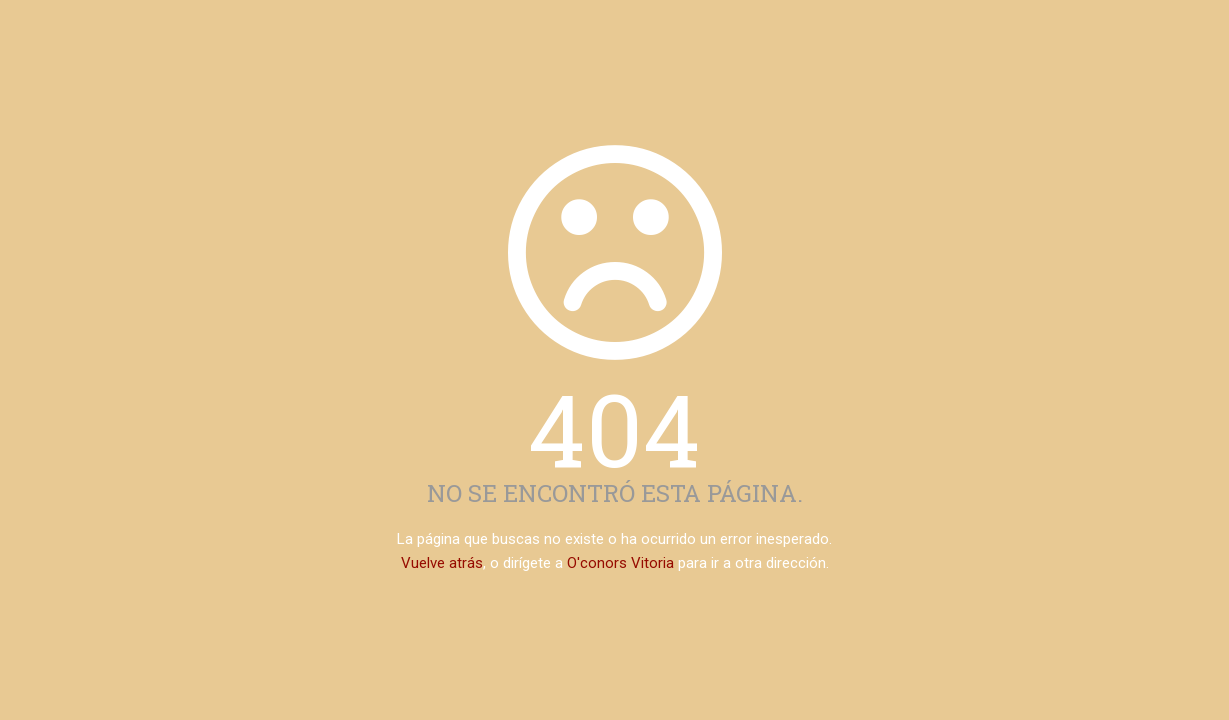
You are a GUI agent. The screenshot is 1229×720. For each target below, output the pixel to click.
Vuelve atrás (442, 563)
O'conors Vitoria (620, 563)
